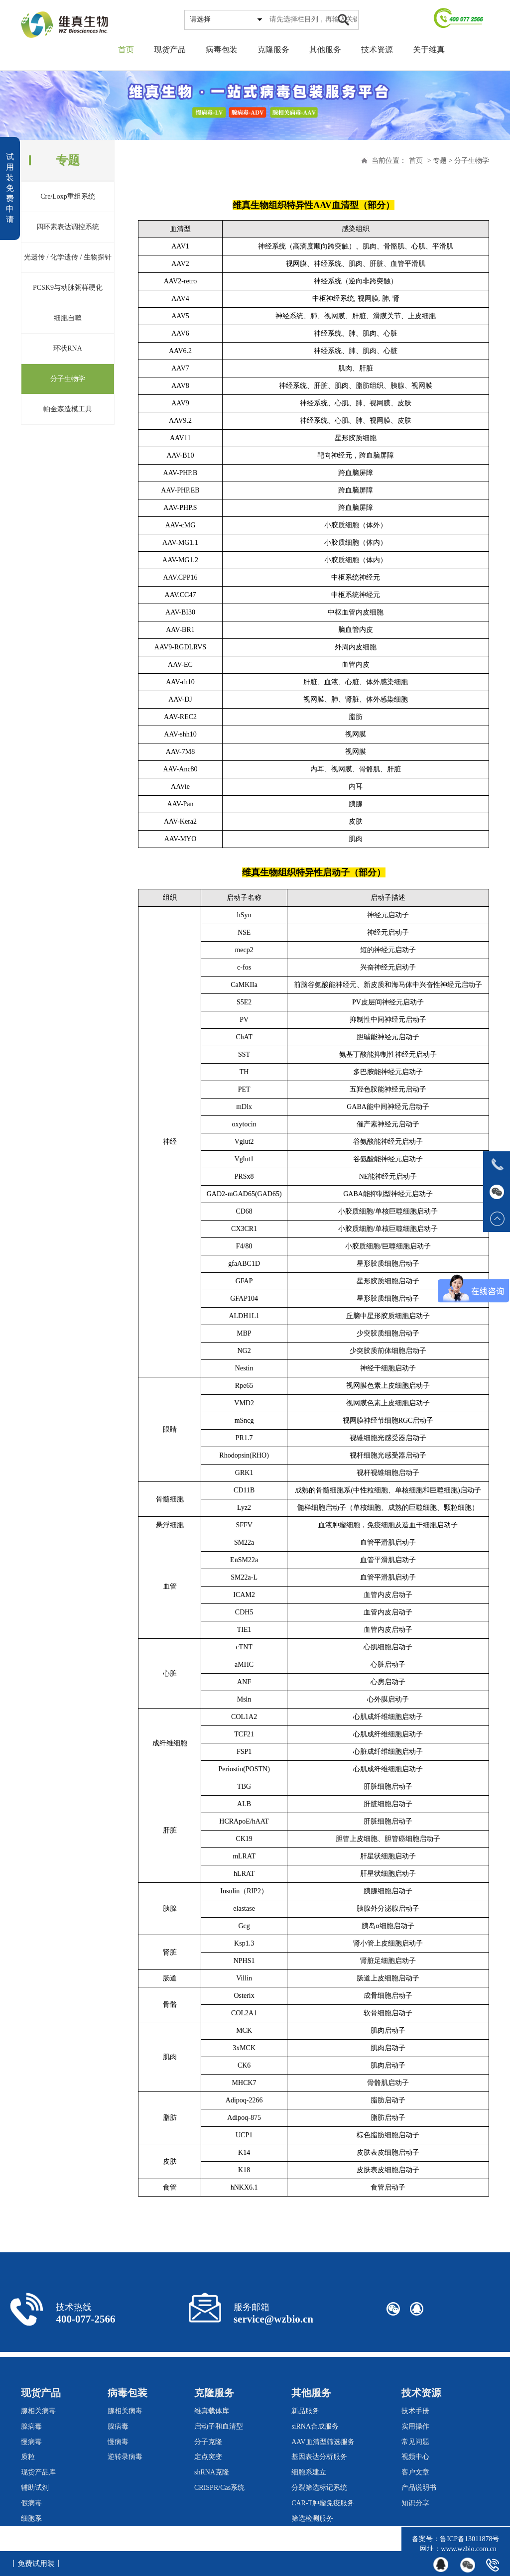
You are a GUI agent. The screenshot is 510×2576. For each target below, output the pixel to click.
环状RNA (67, 348)
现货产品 (170, 49)
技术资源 (377, 49)
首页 (126, 49)
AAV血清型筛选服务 (323, 2442)
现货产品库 (38, 2472)
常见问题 (415, 2442)
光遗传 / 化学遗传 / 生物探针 (68, 257)
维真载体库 (211, 2411)
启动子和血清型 (218, 2426)
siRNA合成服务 (315, 2426)
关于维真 (429, 49)
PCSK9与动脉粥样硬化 (68, 287)
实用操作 (415, 2426)
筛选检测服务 (312, 2518)
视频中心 (415, 2456)
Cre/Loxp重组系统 (67, 196)
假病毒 (31, 2503)
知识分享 (415, 2503)
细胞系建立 (308, 2472)
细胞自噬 (68, 318)
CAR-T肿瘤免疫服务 (322, 2503)
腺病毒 (31, 2426)
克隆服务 (273, 49)
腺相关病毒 (38, 2411)
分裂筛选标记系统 (319, 2487)
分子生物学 (67, 378)
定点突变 (208, 2456)
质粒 (28, 2456)
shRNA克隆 (211, 2472)
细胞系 (31, 2518)
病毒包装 (222, 49)
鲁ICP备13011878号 (469, 2539)
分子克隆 (208, 2442)
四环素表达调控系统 (67, 227)
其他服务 (325, 49)
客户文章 (415, 2472)
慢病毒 (31, 2442)
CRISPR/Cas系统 (219, 2487)
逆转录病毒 (125, 2456)
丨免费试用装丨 (36, 2564)
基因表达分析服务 (319, 2456)
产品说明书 (418, 2487)
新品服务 (305, 2411)
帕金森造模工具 (67, 409)
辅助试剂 (35, 2487)
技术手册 (415, 2411)
